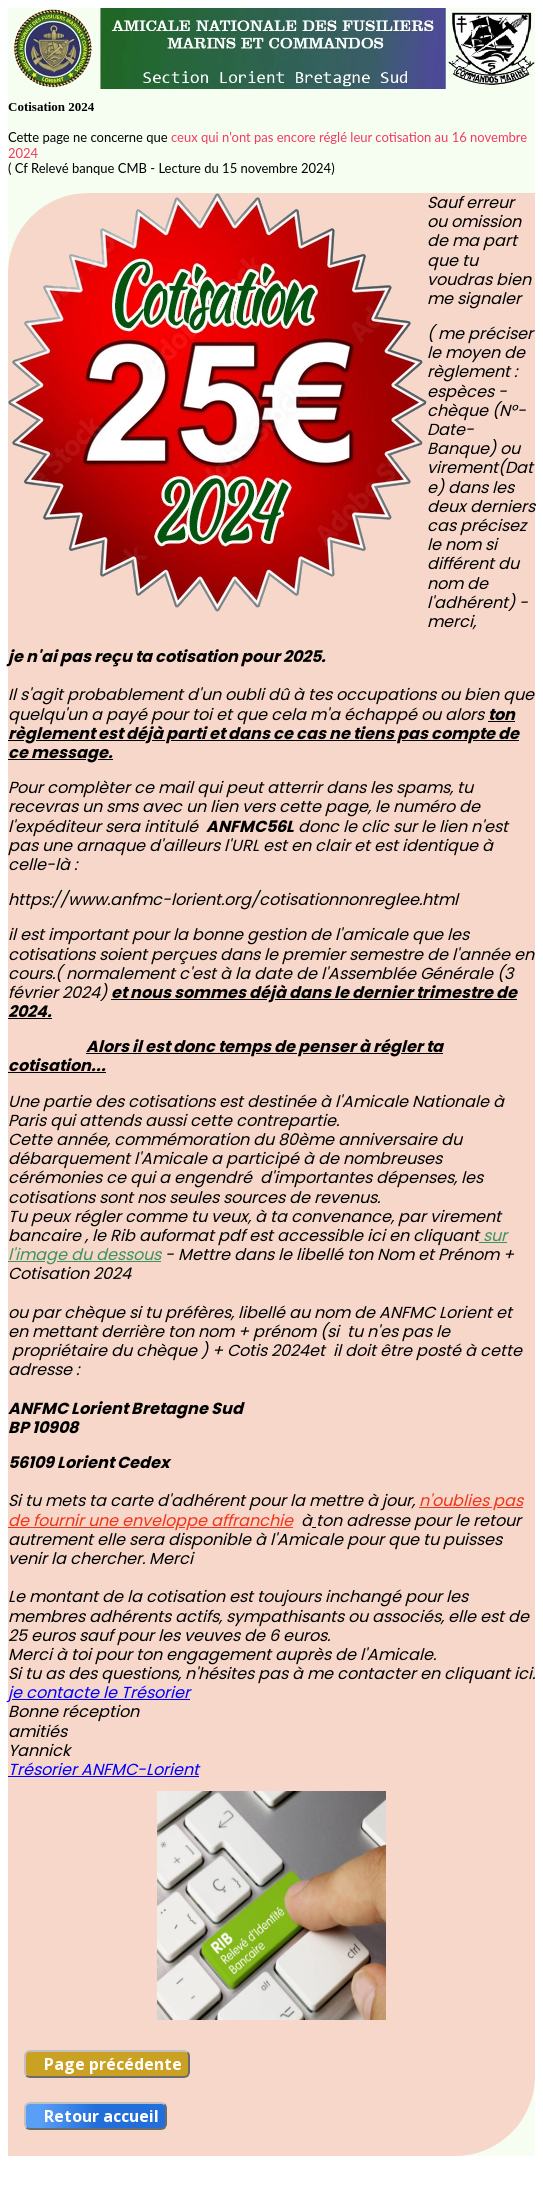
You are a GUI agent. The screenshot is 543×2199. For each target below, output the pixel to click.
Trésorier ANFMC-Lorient (103, 1769)
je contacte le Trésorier (99, 1692)
